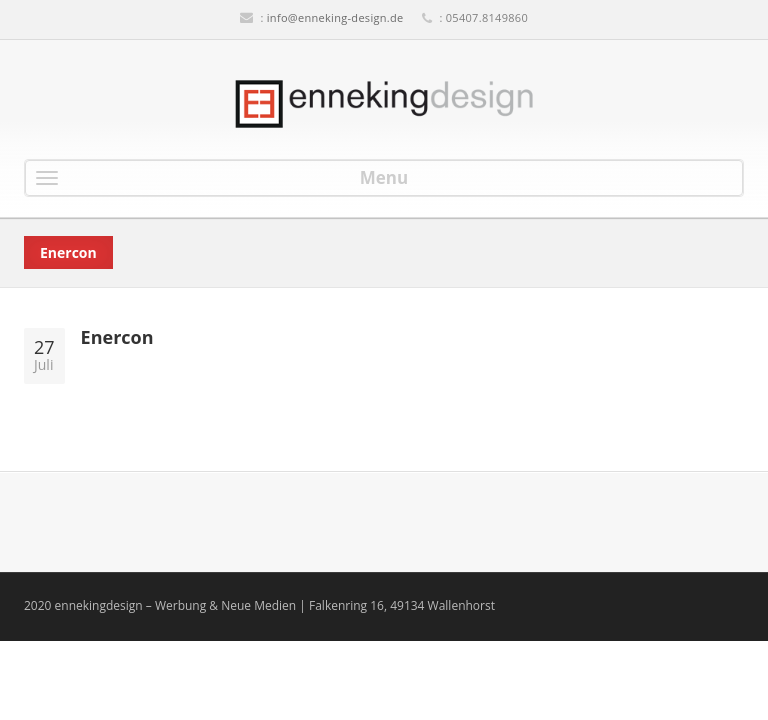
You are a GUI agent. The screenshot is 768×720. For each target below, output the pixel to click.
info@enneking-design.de (335, 17)
